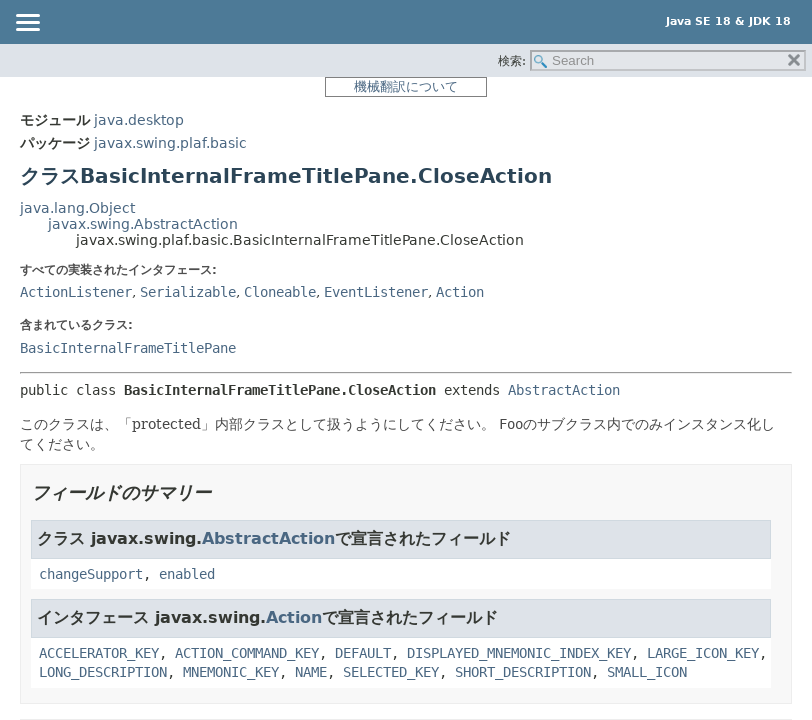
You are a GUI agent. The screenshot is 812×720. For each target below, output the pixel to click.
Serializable (188, 292)
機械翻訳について (406, 86)
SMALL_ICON (647, 672)
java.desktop (139, 120)
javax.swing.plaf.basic (170, 143)
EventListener (376, 292)
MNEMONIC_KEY (231, 672)
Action (460, 292)
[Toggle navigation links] (27, 24)
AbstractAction (564, 390)
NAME (311, 672)
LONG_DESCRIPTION (103, 672)
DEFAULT (363, 653)
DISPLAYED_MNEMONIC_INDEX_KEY (519, 653)
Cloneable (280, 292)
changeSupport (91, 574)
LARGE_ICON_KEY (703, 653)
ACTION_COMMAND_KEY (247, 653)
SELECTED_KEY (391, 672)
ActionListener (76, 292)
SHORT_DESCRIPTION (523, 672)
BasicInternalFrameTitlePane (128, 348)
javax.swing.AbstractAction (143, 224)
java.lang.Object (77, 208)
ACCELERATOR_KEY (99, 653)
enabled (187, 574)
